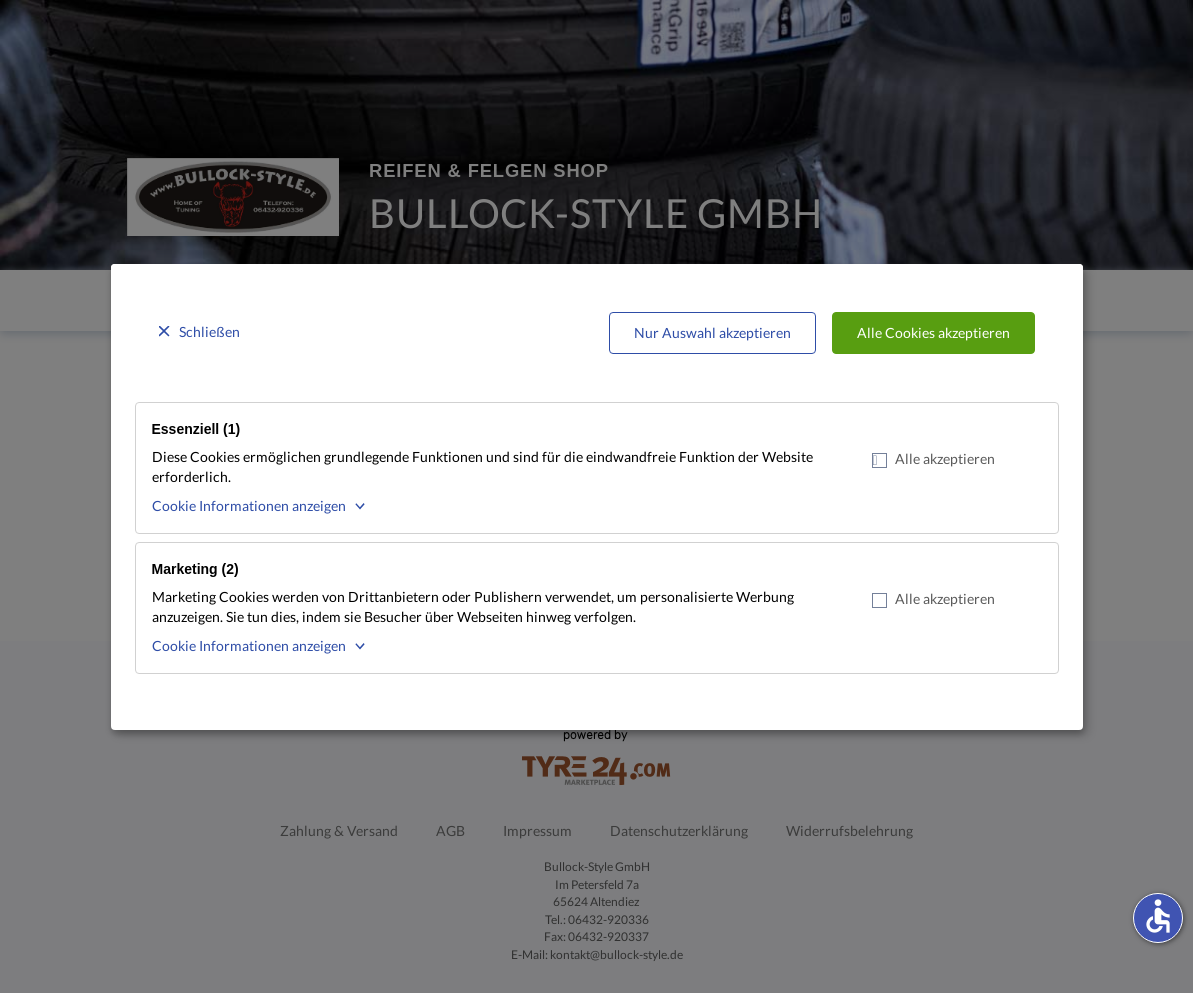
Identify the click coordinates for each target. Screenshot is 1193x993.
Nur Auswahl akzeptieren (712, 332)
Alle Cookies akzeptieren (933, 332)
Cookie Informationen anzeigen (249, 505)
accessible (1158, 916)
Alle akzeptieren (933, 459)
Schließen (209, 331)
